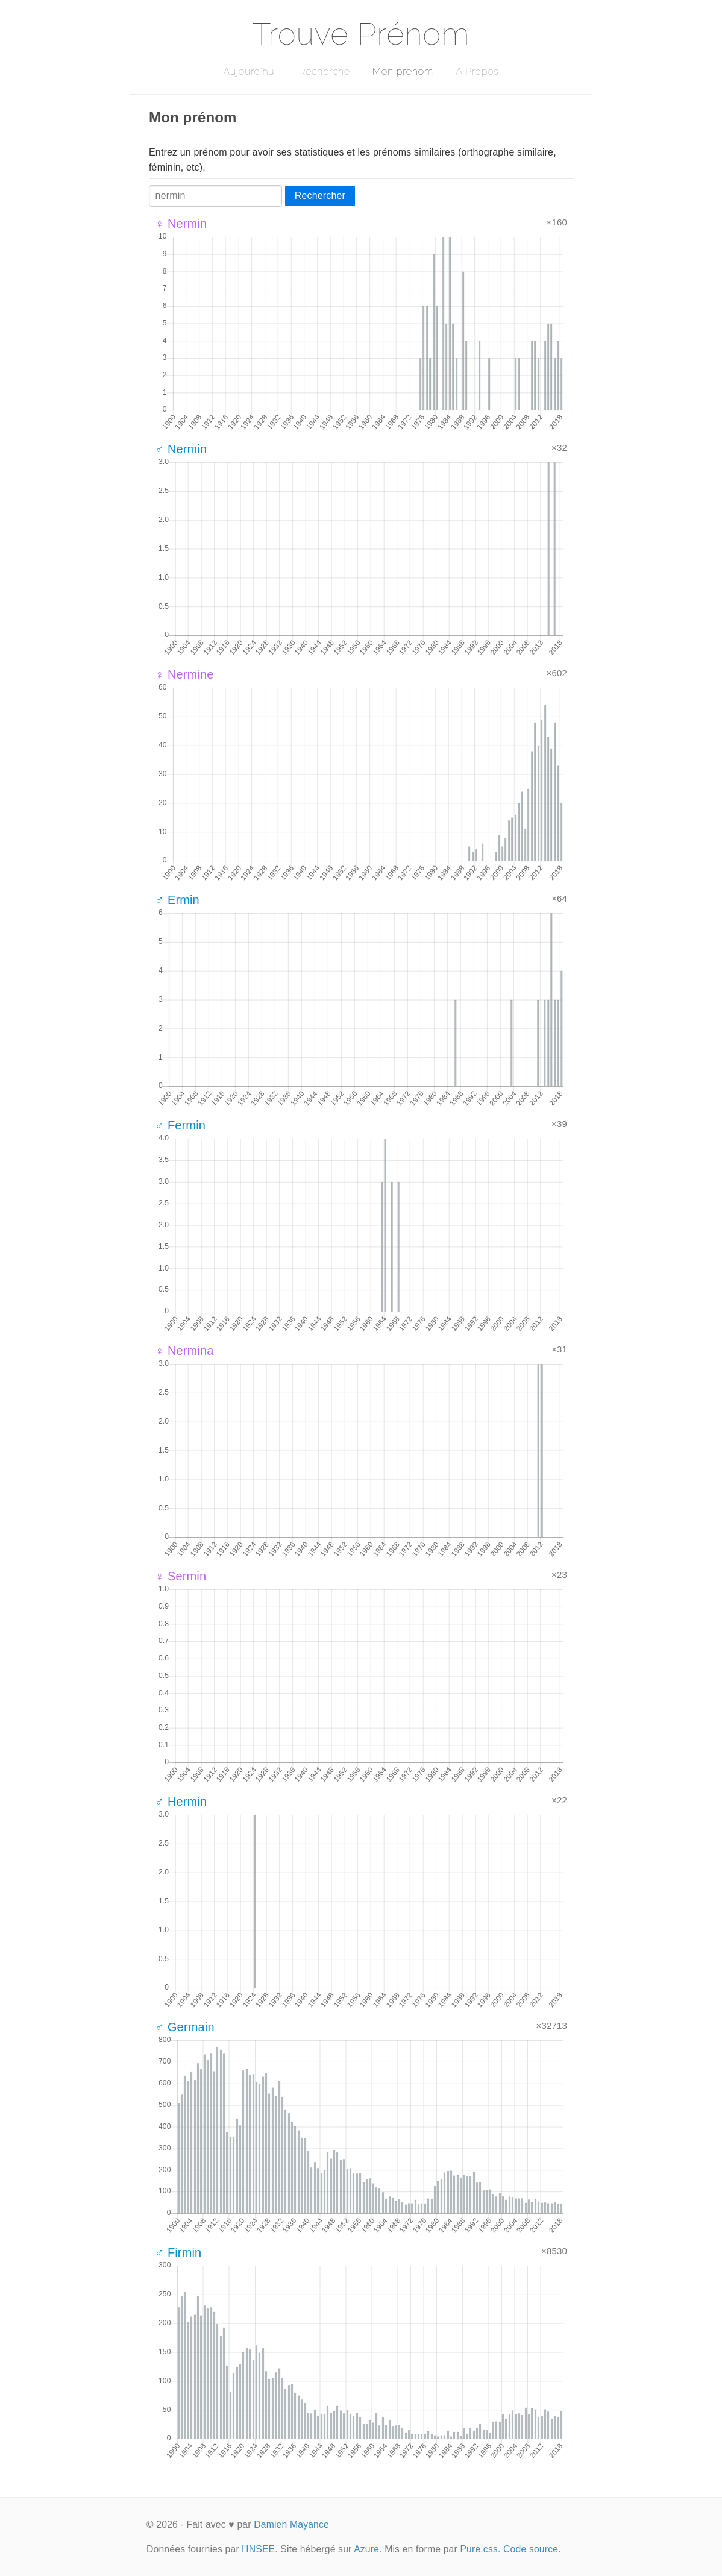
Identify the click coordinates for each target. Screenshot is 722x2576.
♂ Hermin (181, 1801)
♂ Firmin (178, 2252)
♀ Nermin (181, 223)
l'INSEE (258, 2549)
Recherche (324, 71)
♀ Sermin (180, 1576)
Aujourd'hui (250, 71)
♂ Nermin (181, 449)
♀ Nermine (184, 674)
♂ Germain (185, 2027)
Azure (366, 2549)
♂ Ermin (177, 899)
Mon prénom (402, 71)
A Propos (477, 71)
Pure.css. (480, 2549)
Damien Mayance (291, 2524)
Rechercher (320, 195)
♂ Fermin (180, 1125)
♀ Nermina (184, 1350)
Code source (530, 2549)
